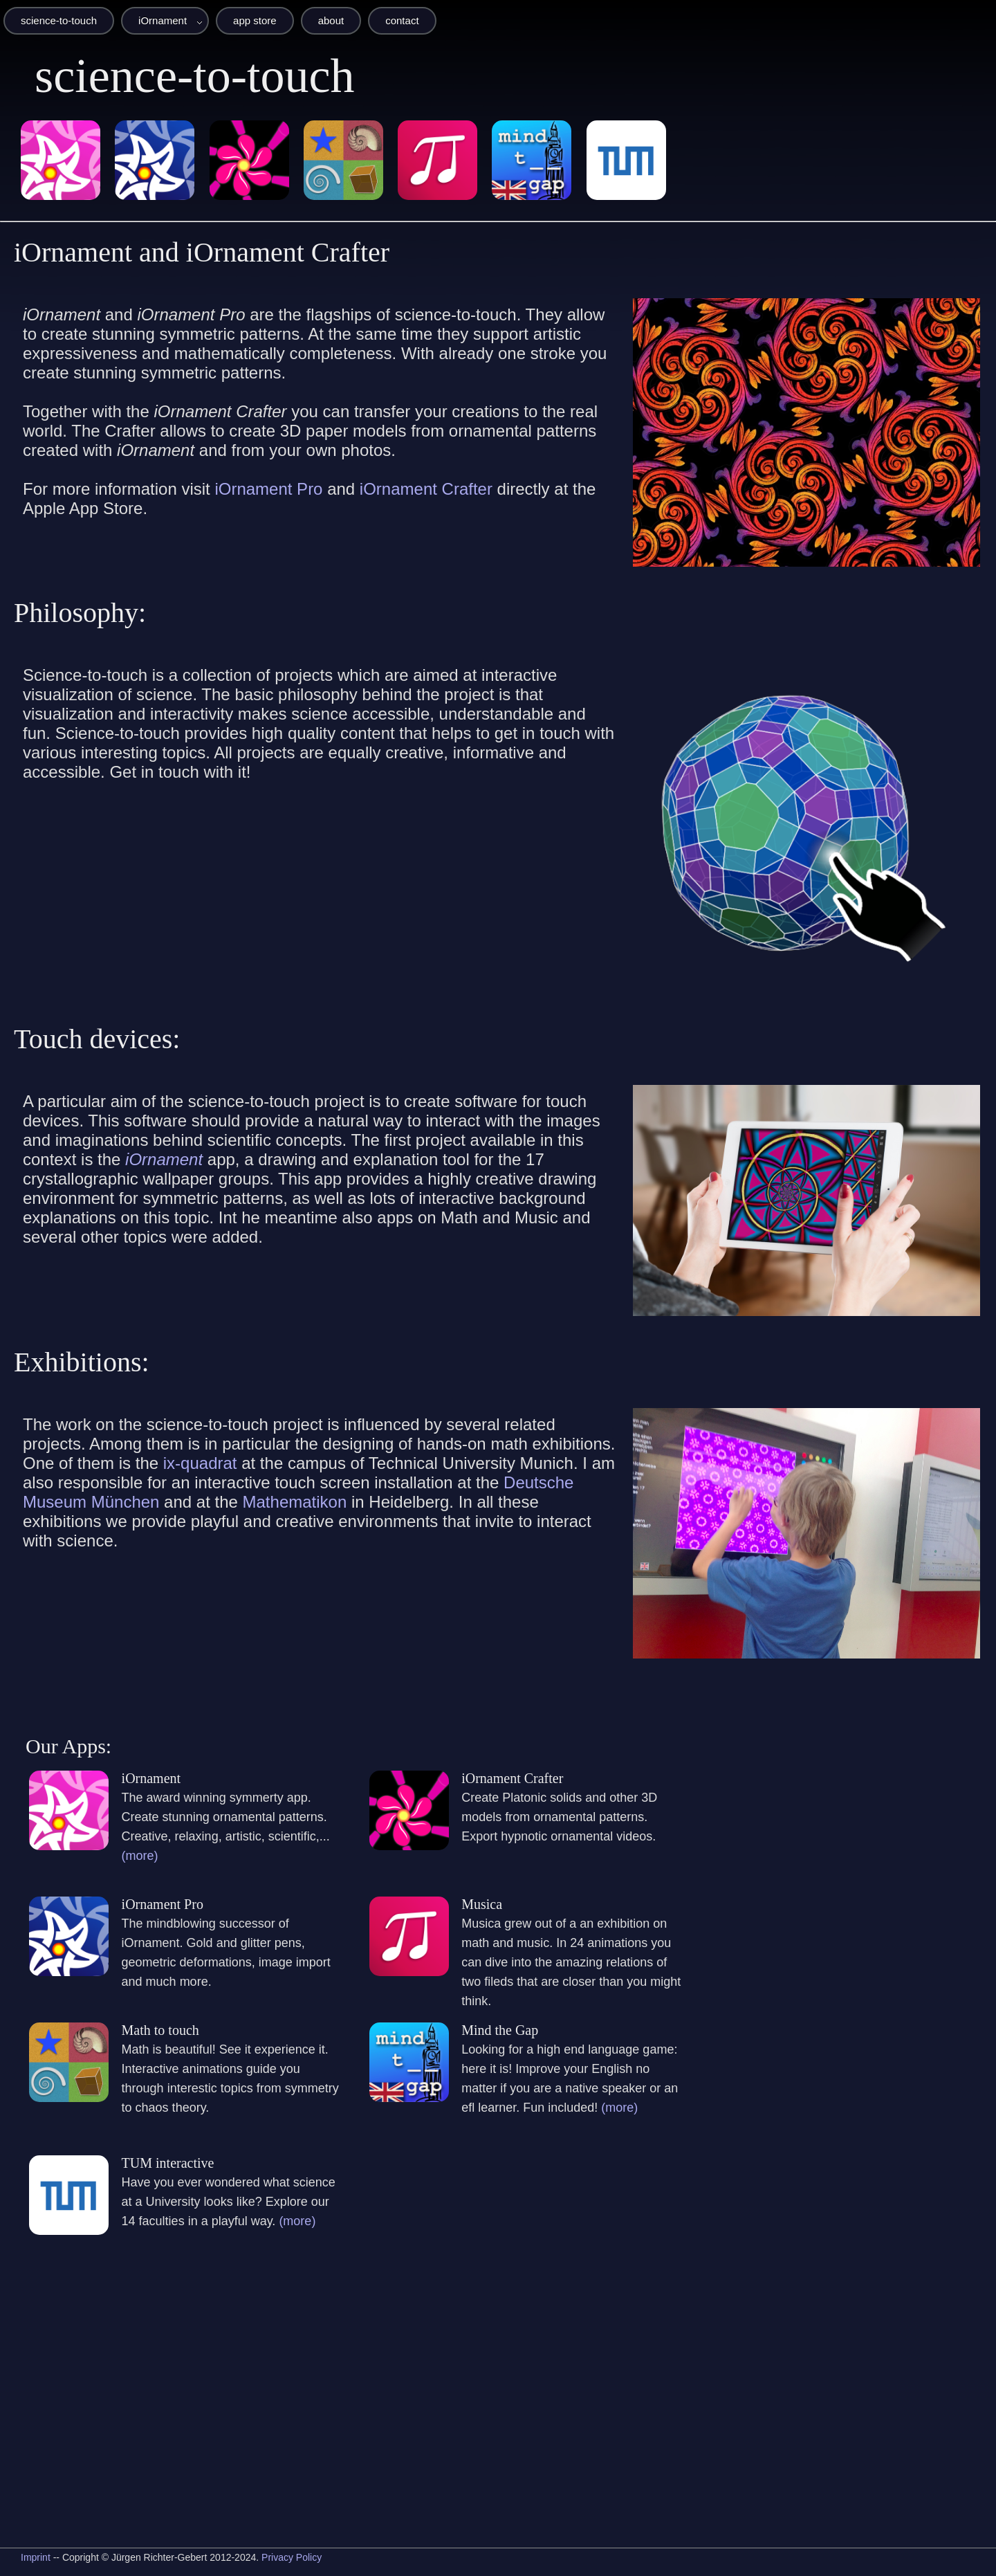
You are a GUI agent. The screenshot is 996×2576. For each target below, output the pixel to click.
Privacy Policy (291, 2557)
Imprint (35, 2557)
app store (255, 20)
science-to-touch (59, 20)
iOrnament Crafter (426, 488)
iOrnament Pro (268, 488)
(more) (140, 1856)
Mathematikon (295, 1501)
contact (401, 20)
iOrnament (162, 20)
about (331, 20)
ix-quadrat (200, 1463)
